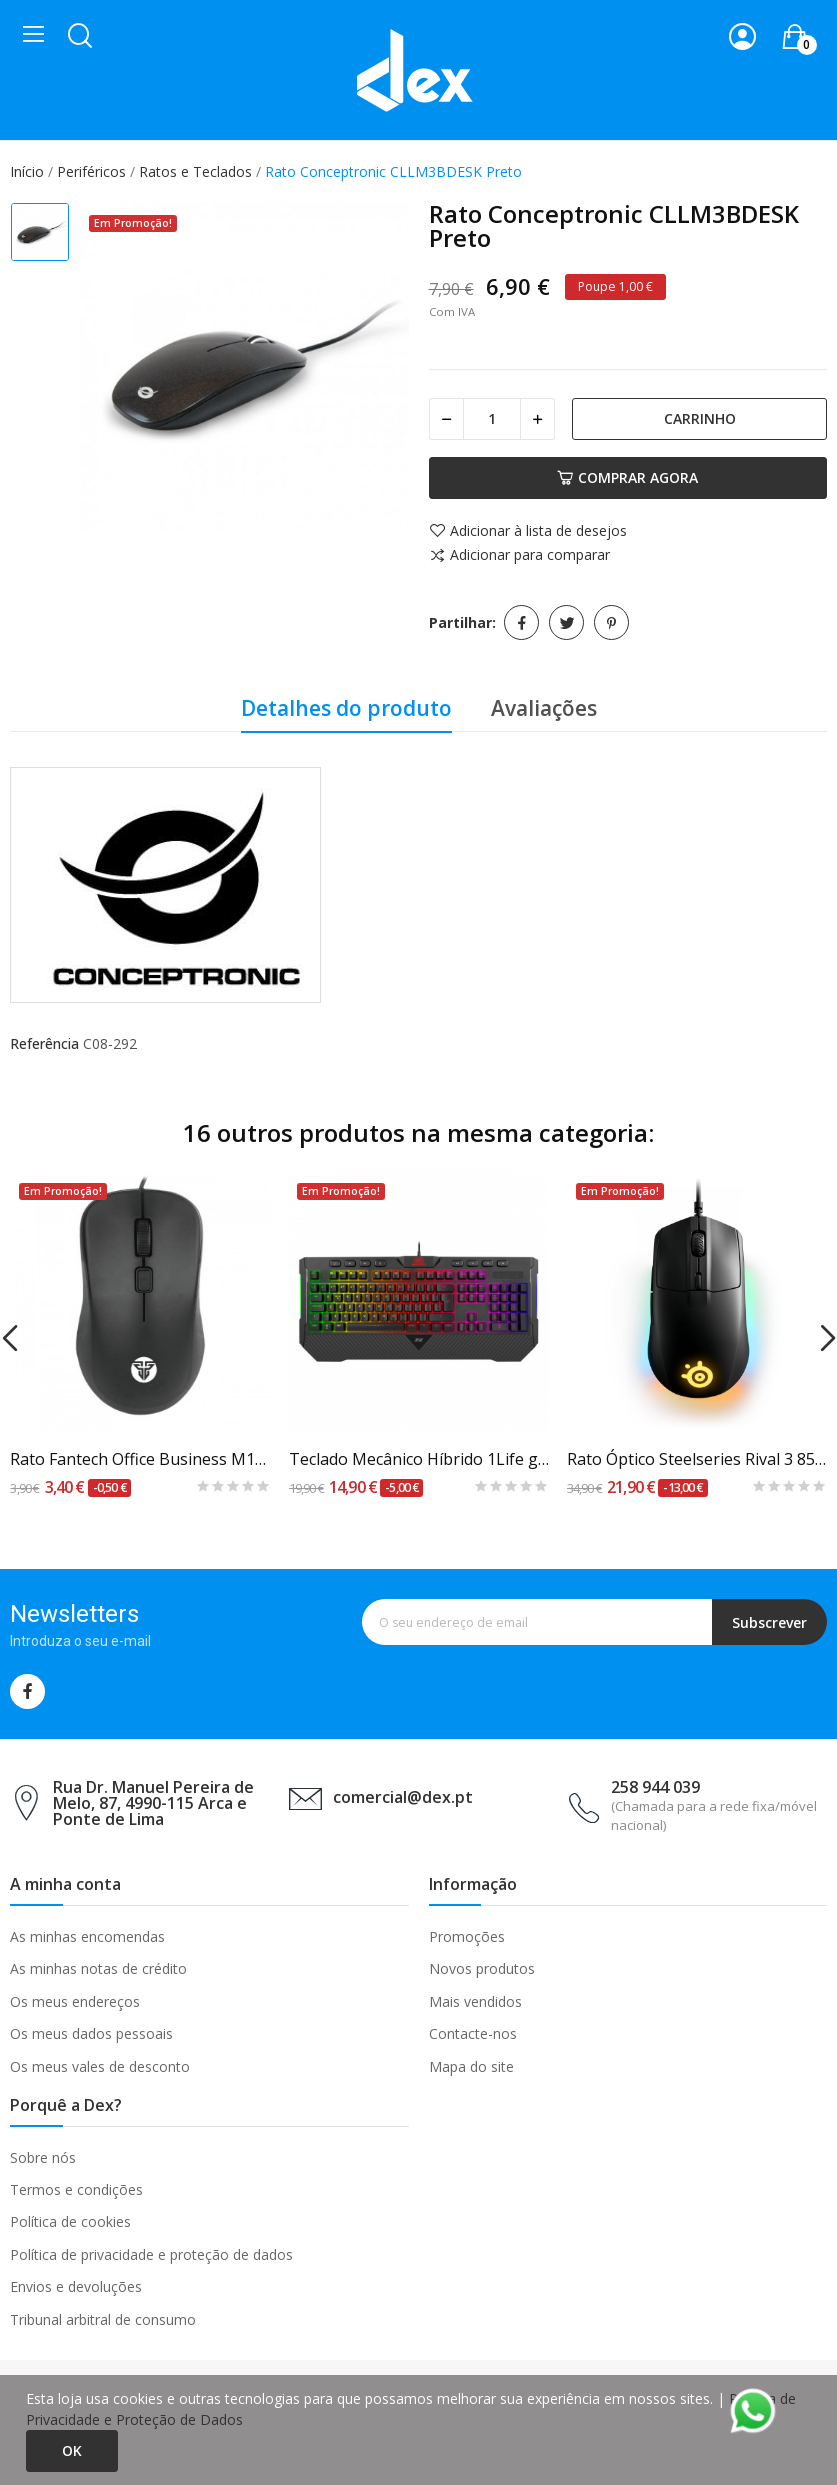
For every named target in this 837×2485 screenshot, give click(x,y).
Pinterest (611, 622)
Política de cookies (70, 2221)
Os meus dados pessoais (91, 2033)
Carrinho (700, 418)
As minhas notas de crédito (98, 1968)
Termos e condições (76, 2189)
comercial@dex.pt (403, 1797)
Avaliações (544, 708)
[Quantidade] (492, 419)
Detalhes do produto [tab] (346, 708)
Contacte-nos (473, 2033)
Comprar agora (627, 477)
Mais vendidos (475, 2001)
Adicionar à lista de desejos (528, 531)
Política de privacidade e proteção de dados (151, 2254)
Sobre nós (43, 2157)
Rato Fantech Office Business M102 (140, 1459)
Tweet (566, 622)
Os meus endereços (75, 2001)
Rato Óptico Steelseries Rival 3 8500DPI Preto (697, 1459)
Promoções (467, 1936)
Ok (72, 2450)
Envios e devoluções (76, 2286)
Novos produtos (482, 1968)
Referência (44, 1043)
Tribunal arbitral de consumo (103, 2319)
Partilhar (521, 622)
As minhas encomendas (87, 1936)
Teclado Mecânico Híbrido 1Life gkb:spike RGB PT (419, 1459)
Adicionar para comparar (519, 556)
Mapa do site (471, 2066)
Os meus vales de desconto (100, 2066)
